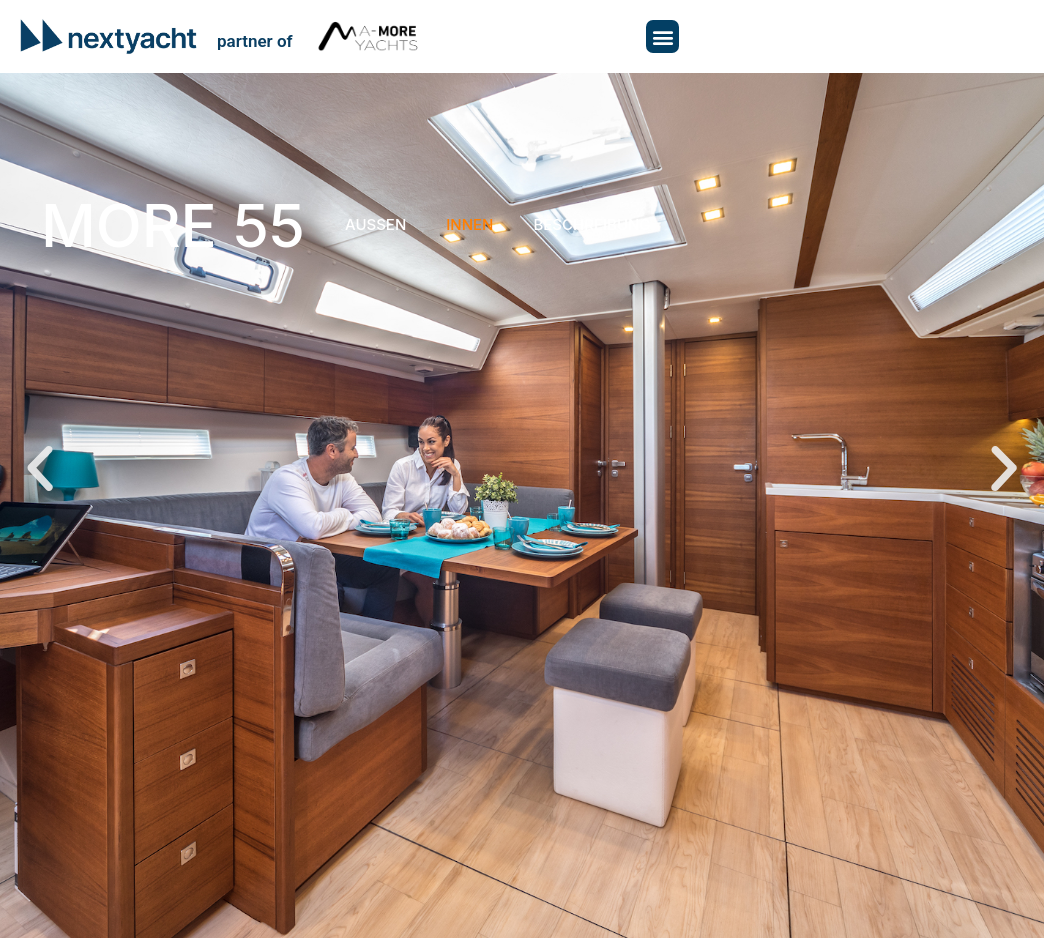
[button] (662, 36)
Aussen (375, 224)
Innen (469, 224)
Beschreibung (591, 224)
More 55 (173, 225)
